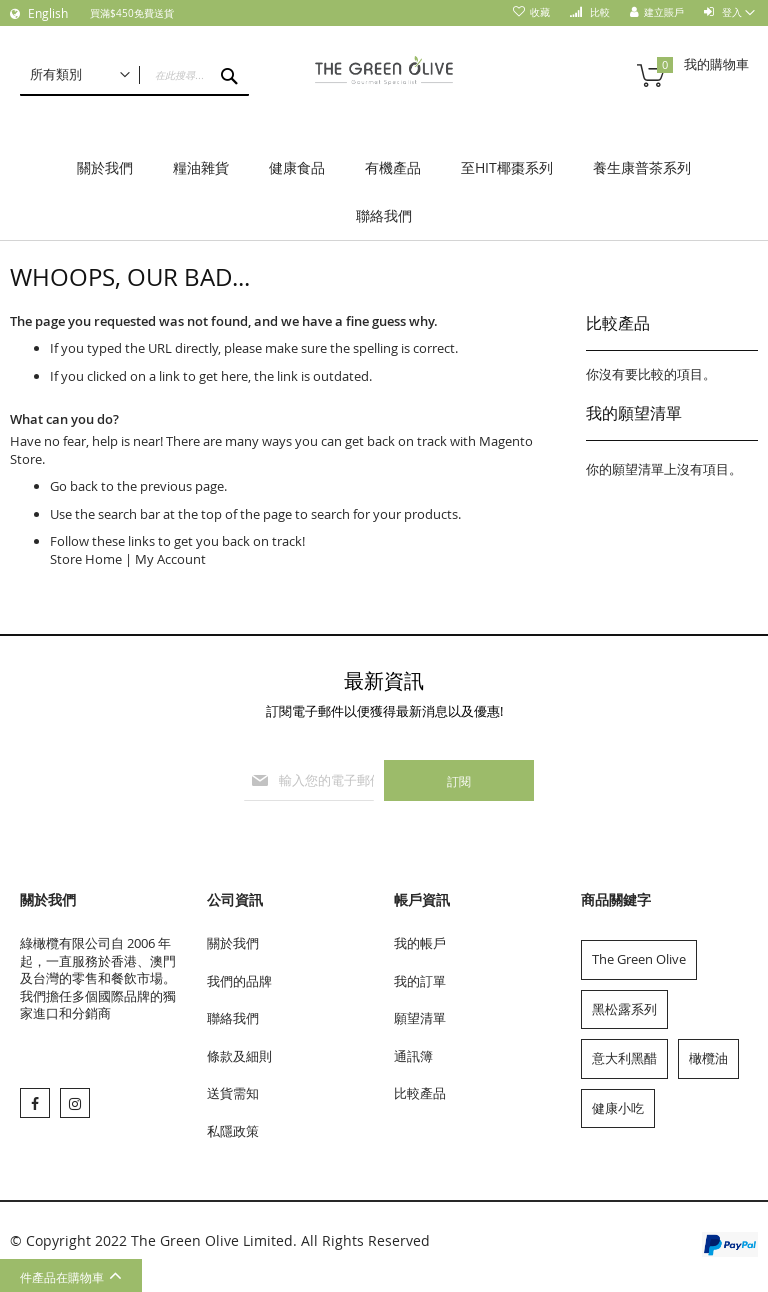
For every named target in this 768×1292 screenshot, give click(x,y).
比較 (598, 12)
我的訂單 (420, 981)
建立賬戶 (664, 12)
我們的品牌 (239, 981)
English (46, 13)
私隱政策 (233, 1131)
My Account (170, 559)
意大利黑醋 (624, 1058)
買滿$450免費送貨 (132, 13)
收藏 (540, 12)
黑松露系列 (624, 1009)
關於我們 (233, 943)
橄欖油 (708, 1058)
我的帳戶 (420, 943)
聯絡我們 (233, 1018)
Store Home (86, 559)
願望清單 (420, 1018)
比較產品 (420, 1093)
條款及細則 (239, 1056)
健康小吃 (618, 1108)
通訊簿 (413, 1056)
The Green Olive (639, 959)
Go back (74, 486)
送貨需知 (233, 1093)
